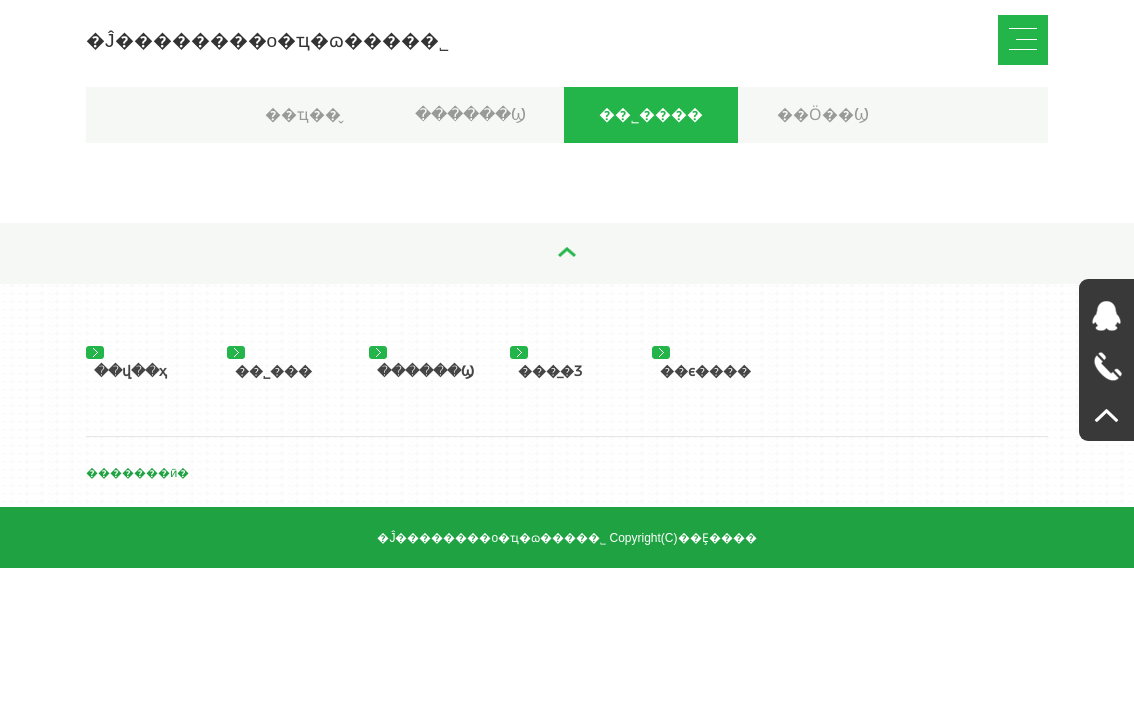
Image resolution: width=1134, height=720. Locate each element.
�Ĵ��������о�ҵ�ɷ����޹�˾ (267, 40)
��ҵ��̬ (303, 114)
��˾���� (651, 114)
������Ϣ (470, 114)
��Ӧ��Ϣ (823, 114)
